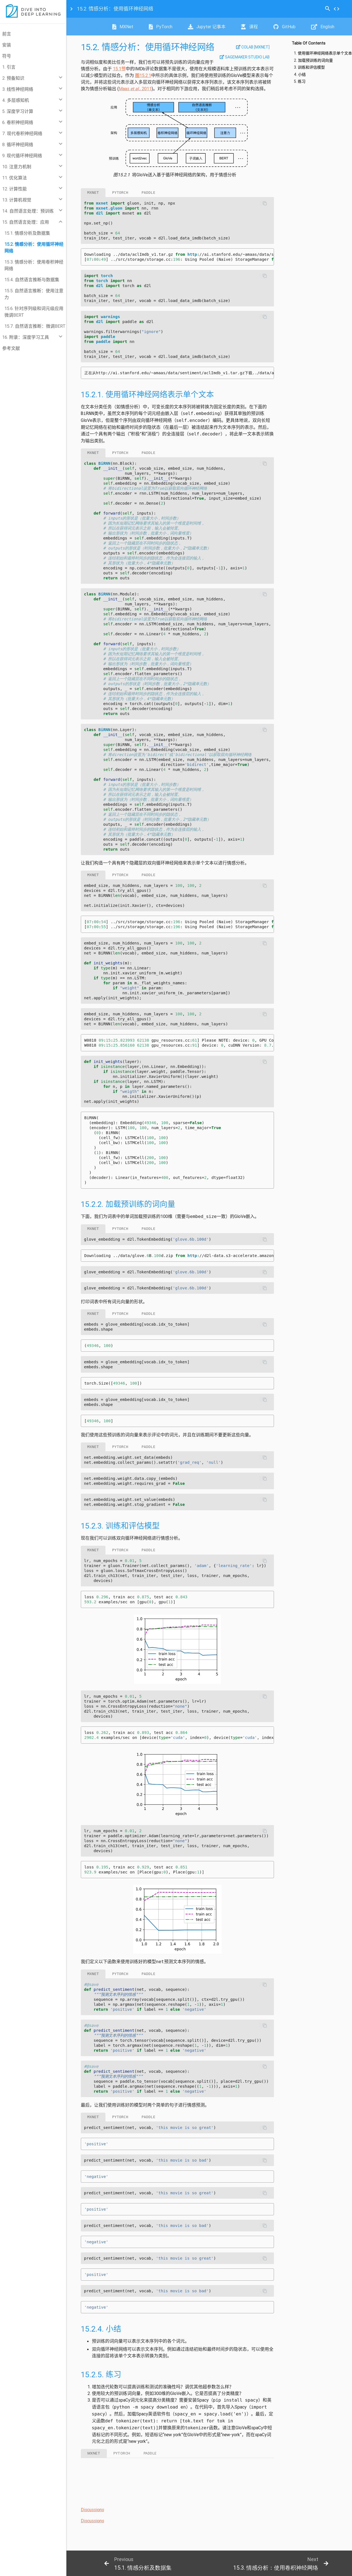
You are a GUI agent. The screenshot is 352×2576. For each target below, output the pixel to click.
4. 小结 (300, 74)
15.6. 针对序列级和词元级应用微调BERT (33, 312)
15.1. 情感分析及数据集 (27, 233)
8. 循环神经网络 (17, 144)
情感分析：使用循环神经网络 (115, 9)
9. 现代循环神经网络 (22, 155)
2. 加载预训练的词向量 (313, 60)
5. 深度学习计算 (17, 111)
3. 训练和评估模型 (309, 67)
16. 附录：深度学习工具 (25, 337)
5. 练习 (300, 81)
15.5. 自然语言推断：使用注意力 (33, 294)
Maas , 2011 (135, 88)
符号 (6, 56)
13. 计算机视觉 (16, 200)
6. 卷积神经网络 (17, 122)
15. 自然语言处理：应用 (25, 222)
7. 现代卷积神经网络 (22, 133)
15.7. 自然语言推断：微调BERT (35, 326)
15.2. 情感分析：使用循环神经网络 (33, 247)
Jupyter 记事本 (207, 26)
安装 (6, 45)
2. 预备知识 (13, 78)
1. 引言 (8, 67)
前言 (6, 34)
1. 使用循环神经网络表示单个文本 (323, 53)
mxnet (93, 192)
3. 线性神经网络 (17, 89)
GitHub (284, 26)
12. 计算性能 (14, 189)
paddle (149, 192)
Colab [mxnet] (253, 47)
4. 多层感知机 (15, 100)
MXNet (122, 26)
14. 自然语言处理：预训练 (28, 211)
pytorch (120, 192)
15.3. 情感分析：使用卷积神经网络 (33, 265)
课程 (249, 26)
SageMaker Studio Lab (245, 57)
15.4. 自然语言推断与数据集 (31, 279)
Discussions (92, 2509)
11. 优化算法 (14, 177)
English (322, 26)
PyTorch (160, 26)
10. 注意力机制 (16, 166)
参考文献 (11, 348)
